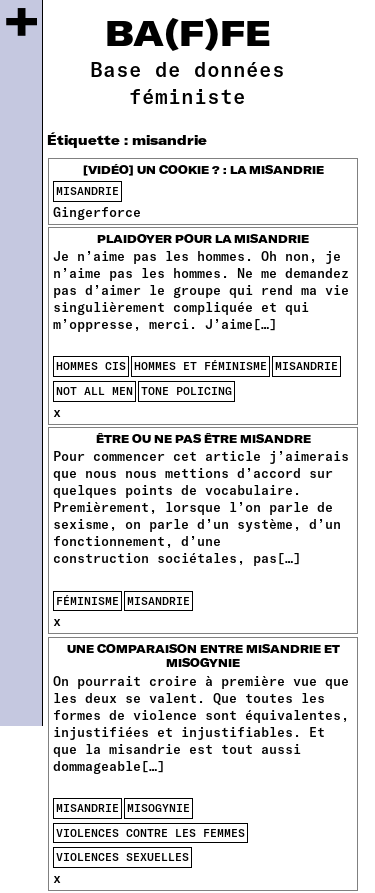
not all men (94, 390)
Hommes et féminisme (200, 365)
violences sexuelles (122, 856)
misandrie (87, 190)
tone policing (186, 390)
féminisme (87, 600)
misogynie (158, 807)
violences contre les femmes (150, 832)
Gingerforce (97, 212)
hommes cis (91, 365)
